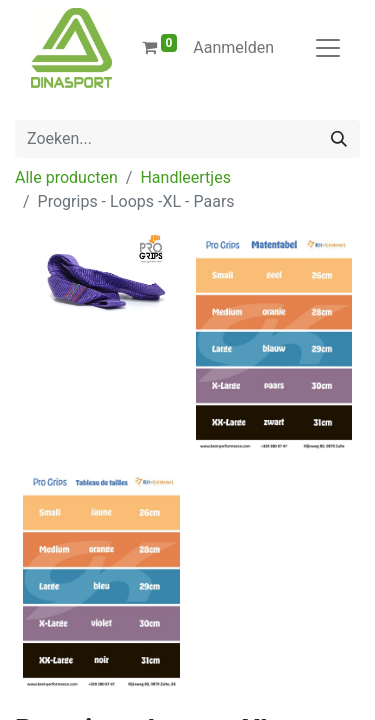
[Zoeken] (339, 139)
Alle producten (66, 177)
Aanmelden (233, 47)
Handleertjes (185, 177)
